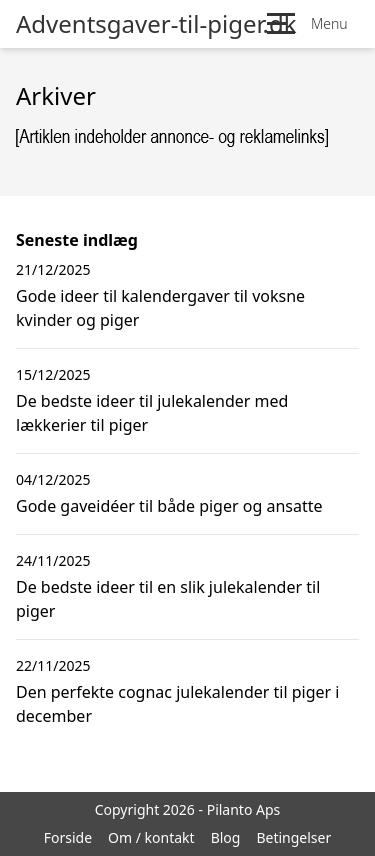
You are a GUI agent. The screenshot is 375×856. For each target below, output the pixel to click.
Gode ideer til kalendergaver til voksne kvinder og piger (160, 308)
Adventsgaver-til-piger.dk (156, 24)
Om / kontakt (151, 837)
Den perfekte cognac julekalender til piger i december (177, 704)
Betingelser (293, 837)
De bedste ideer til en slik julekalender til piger (168, 599)
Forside (68, 837)
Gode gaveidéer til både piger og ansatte (169, 506)
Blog (226, 837)
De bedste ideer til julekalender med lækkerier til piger (152, 413)
